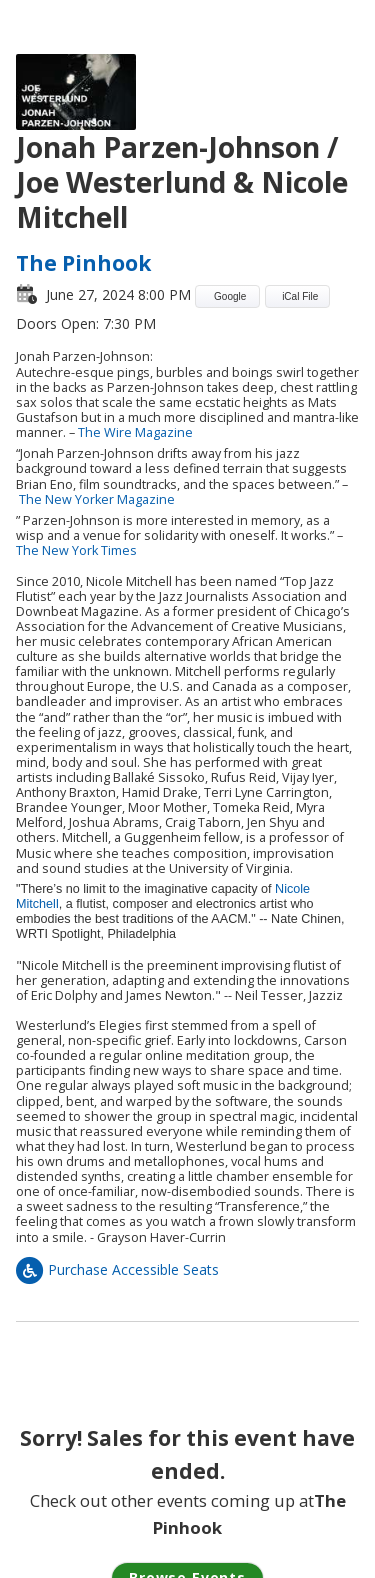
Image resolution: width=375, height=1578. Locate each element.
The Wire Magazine (135, 432)
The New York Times (76, 550)
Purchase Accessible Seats (117, 1269)
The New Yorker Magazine (97, 499)
